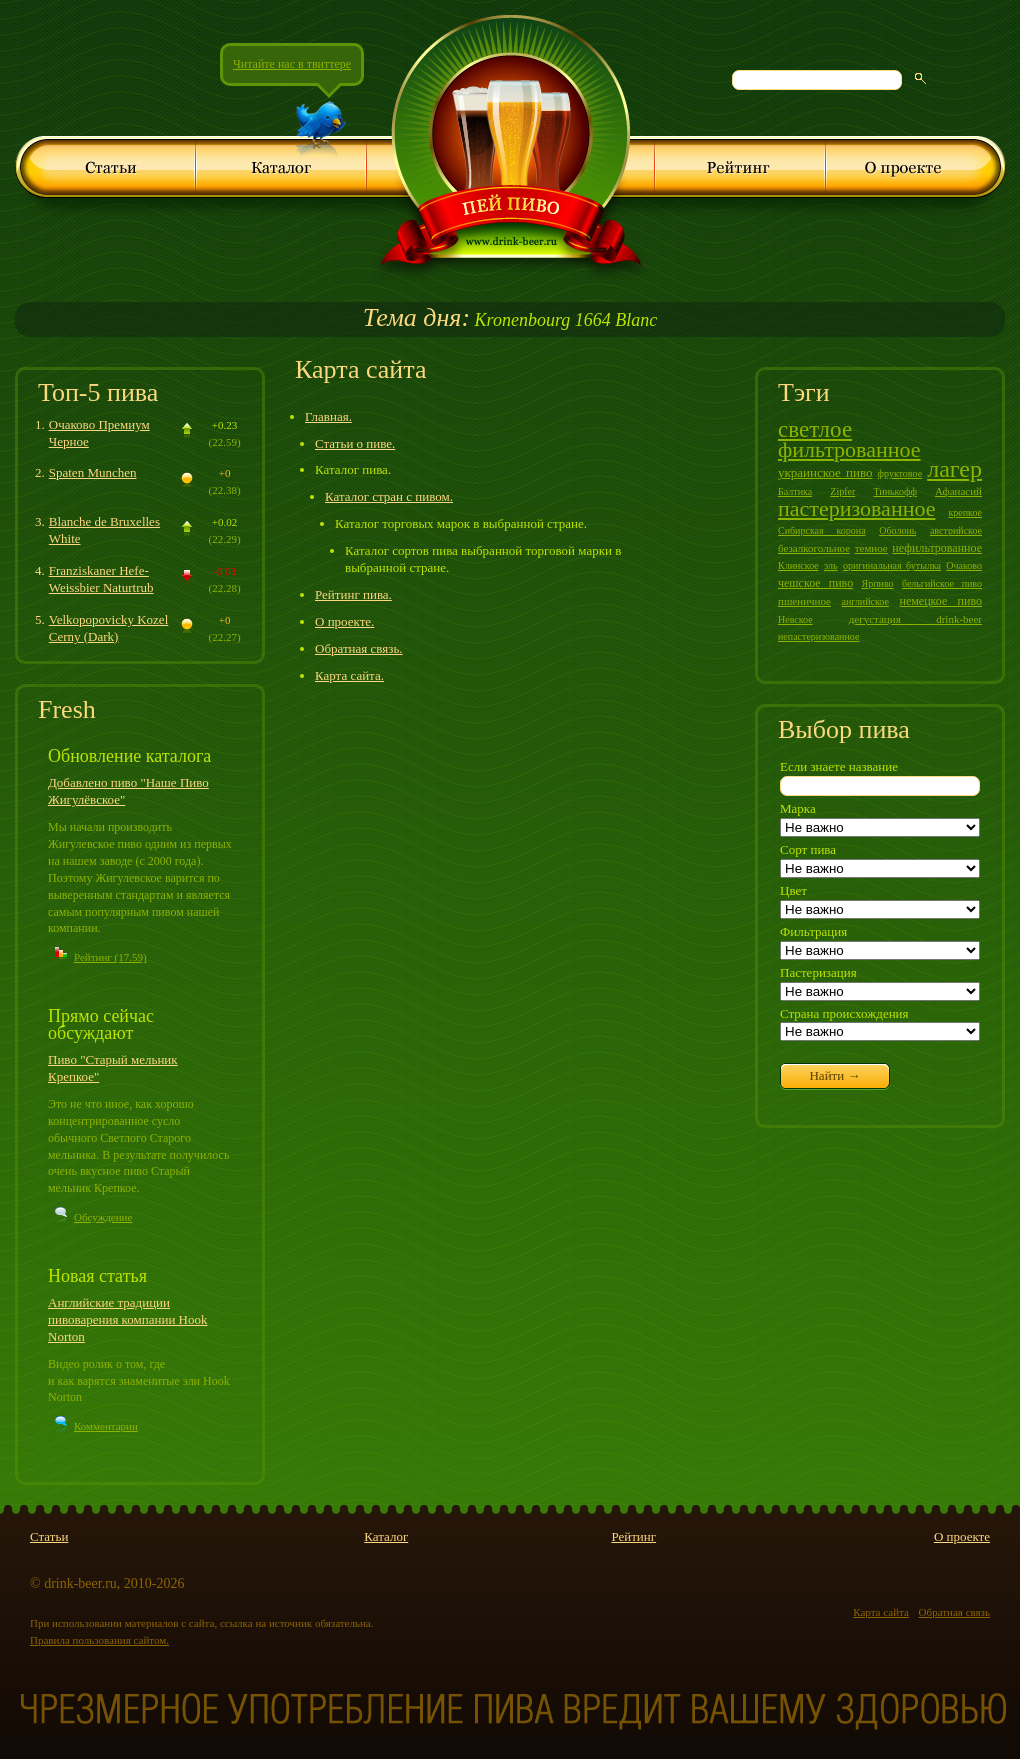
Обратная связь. (359, 648)
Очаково (964, 565)
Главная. (328, 416)
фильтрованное (849, 449)
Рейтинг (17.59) (110, 957)
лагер (954, 469)
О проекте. (344, 621)
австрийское (956, 530)
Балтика (795, 491)
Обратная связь (954, 1612)
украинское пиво (825, 472)
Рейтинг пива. (353, 594)
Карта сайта (881, 1612)
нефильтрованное (937, 548)
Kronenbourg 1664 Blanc (510, 320)
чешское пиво (815, 583)
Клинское (798, 565)
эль (831, 565)
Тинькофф (894, 491)
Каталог (386, 1536)
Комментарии (106, 1426)
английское (865, 601)
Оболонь (897, 530)
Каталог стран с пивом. (389, 496)
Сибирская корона (822, 530)
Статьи (49, 1536)
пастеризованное (856, 508)
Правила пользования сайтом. (99, 1640)
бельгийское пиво (942, 583)
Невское (795, 619)
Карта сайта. (349, 675)
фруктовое (900, 473)
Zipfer (842, 491)
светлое (815, 429)
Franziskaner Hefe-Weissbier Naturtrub (101, 579)
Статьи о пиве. (355, 443)
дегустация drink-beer (915, 619)
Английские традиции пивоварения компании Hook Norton (128, 1319)
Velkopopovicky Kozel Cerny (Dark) (109, 628)
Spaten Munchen (93, 472)
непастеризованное (818, 636)
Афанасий (958, 491)
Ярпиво (878, 583)
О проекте (962, 1536)
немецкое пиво (940, 601)
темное (871, 548)
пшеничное (804, 601)
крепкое (965, 512)
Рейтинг (633, 1536)
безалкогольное (814, 548)
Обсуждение (103, 1217)
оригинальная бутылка (892, 565)
